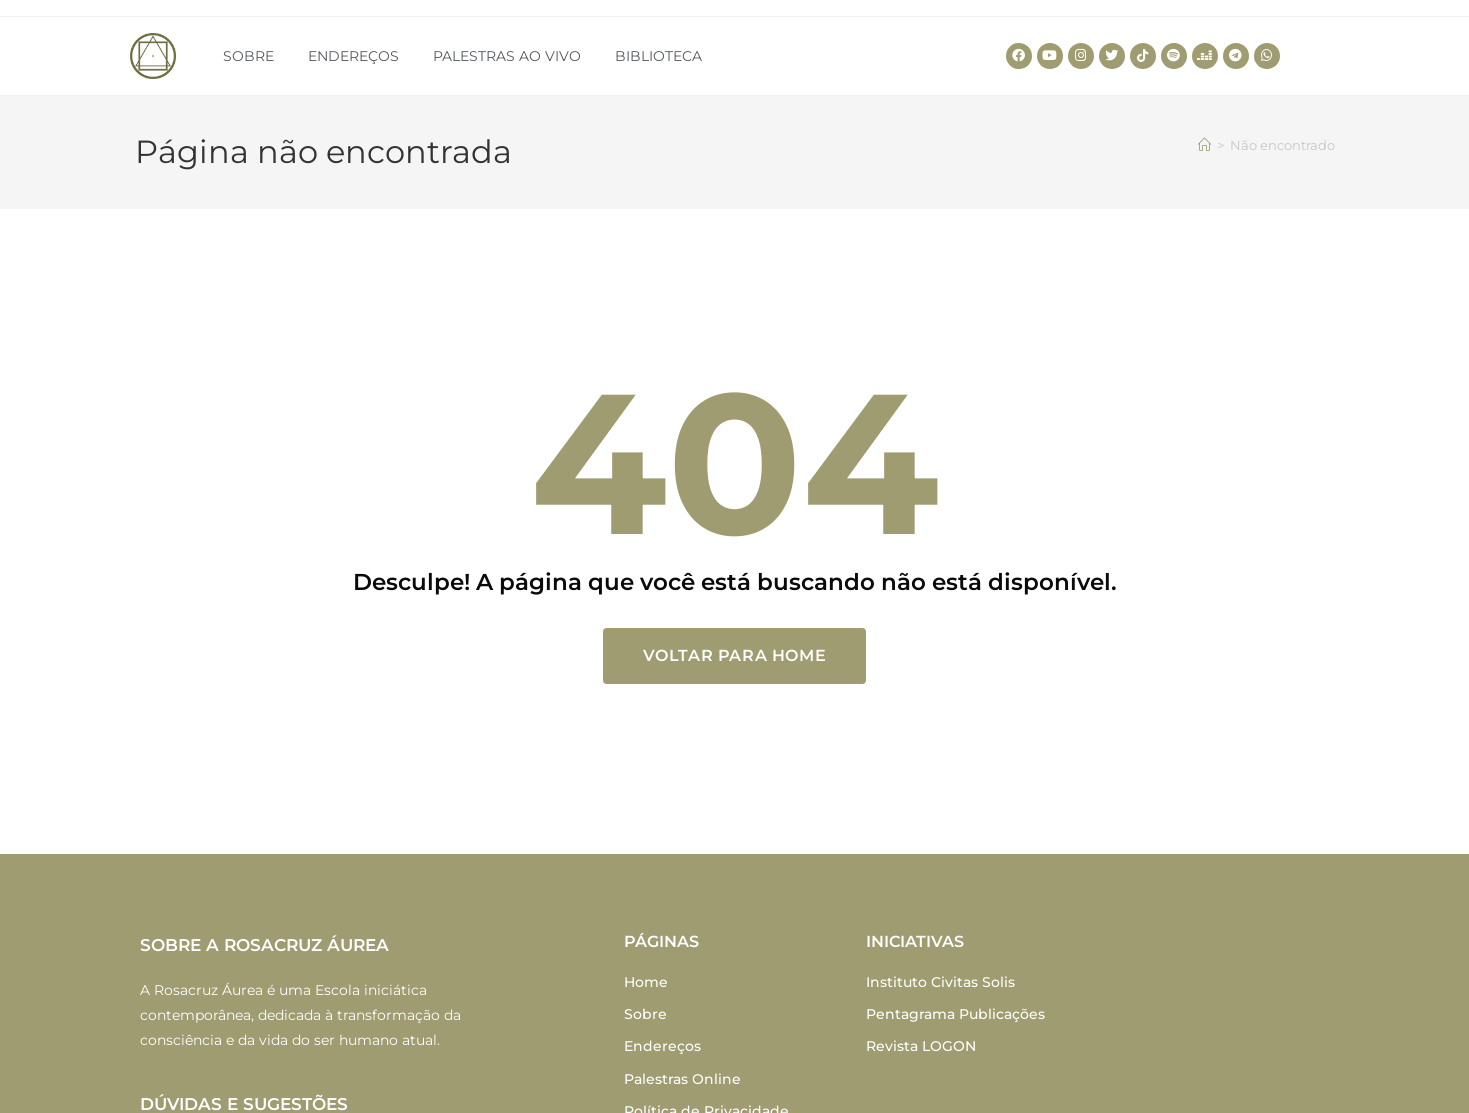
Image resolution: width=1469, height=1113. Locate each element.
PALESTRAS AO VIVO (507, 56)
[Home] (1204, 145)
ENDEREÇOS (353, 56)
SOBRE (248, 56)
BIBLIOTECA (658, 56)
